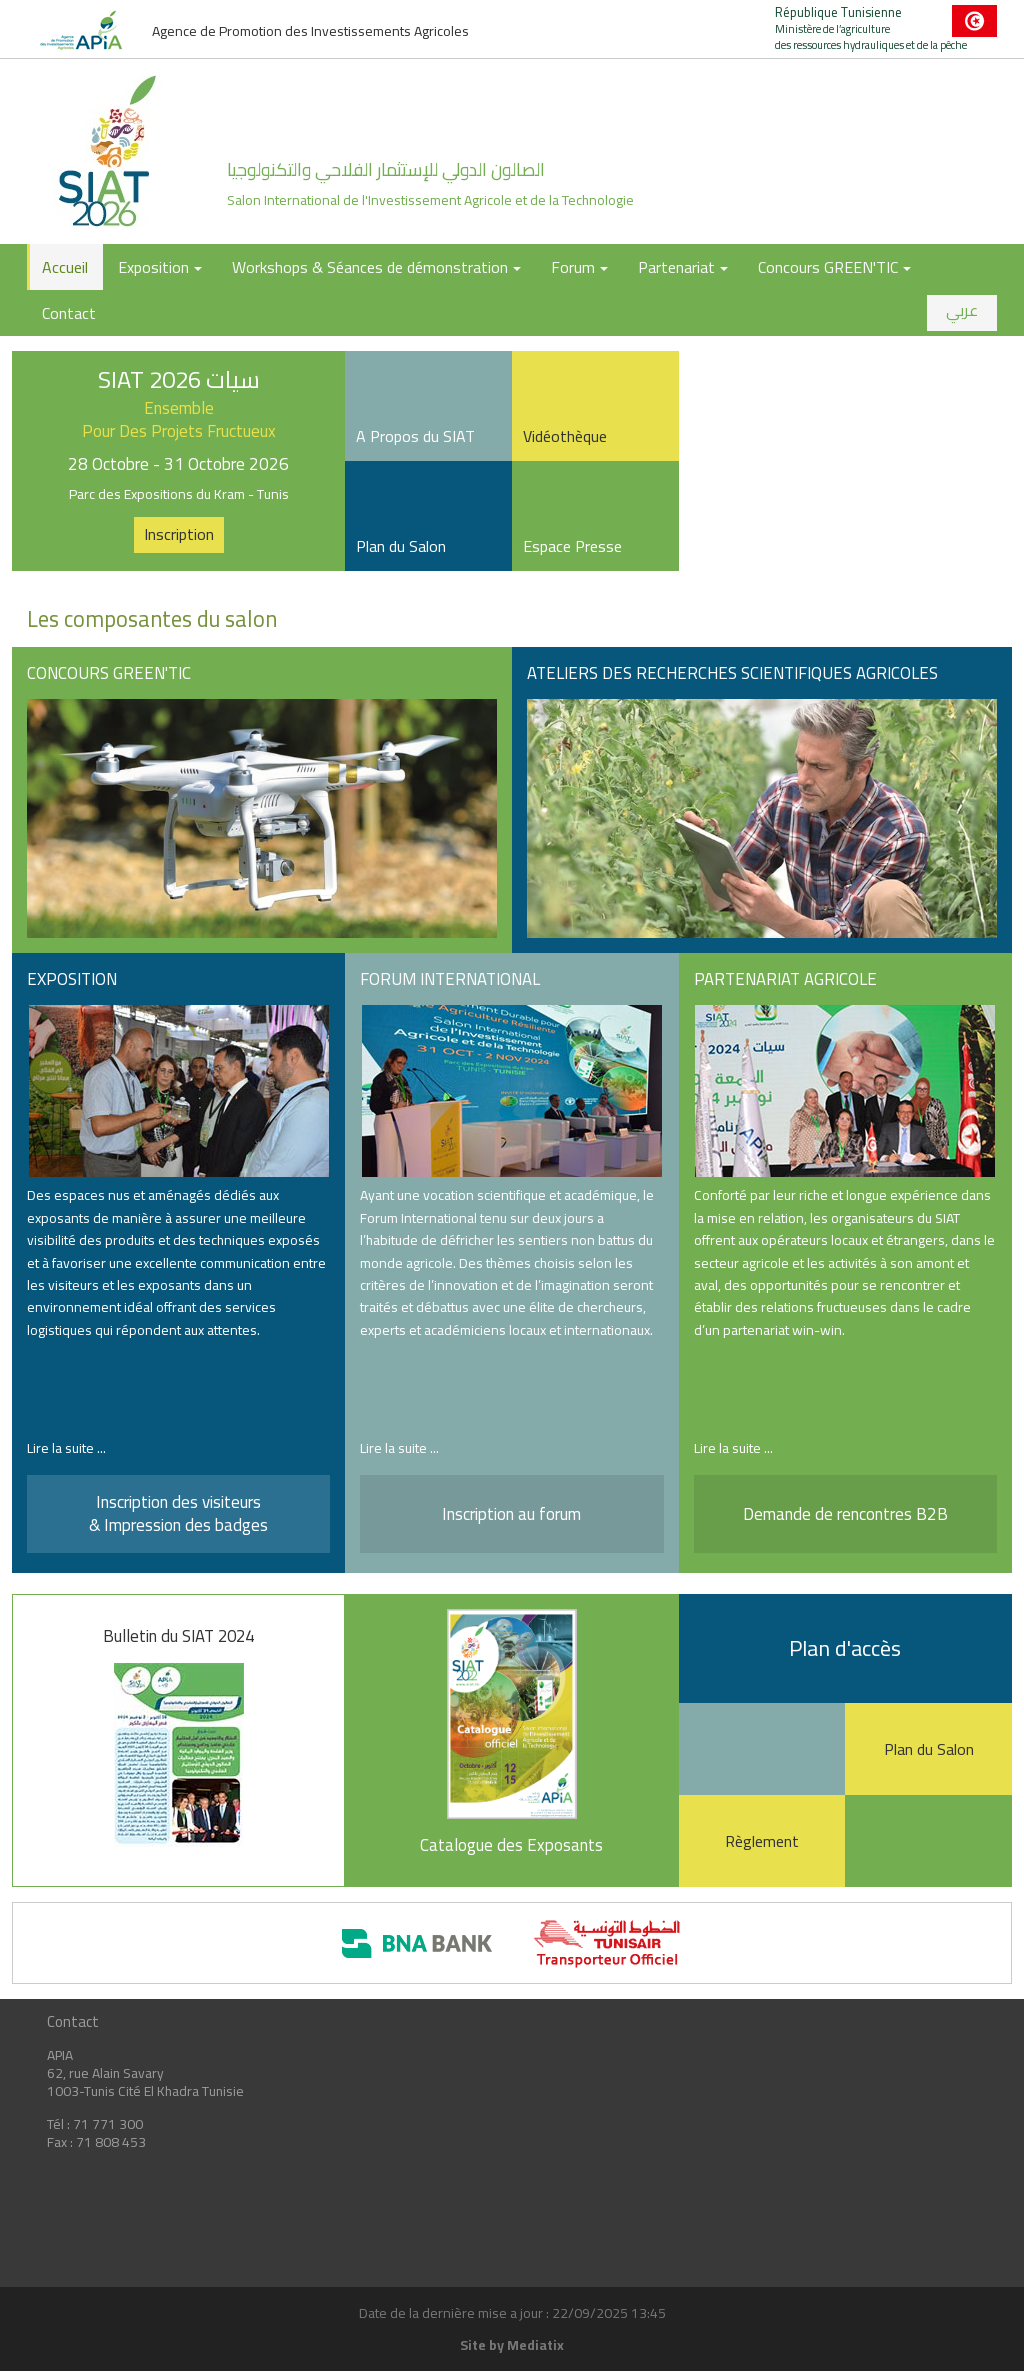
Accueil (65, 267)
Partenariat (683, 267)
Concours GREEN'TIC (834, 267)
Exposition (160, 267)
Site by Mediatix (512, 2345)
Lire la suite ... (66, 1448)
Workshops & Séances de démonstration (376, 267)
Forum (579, 267)
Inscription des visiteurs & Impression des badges (178, 1513)
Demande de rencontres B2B (845, 1514)
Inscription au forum (511, 1514)
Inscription (179, 534)
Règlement (762, 1841)
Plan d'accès (845, 1648)
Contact (69, 313)
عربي (962, 310)
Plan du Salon (929, 1749)
